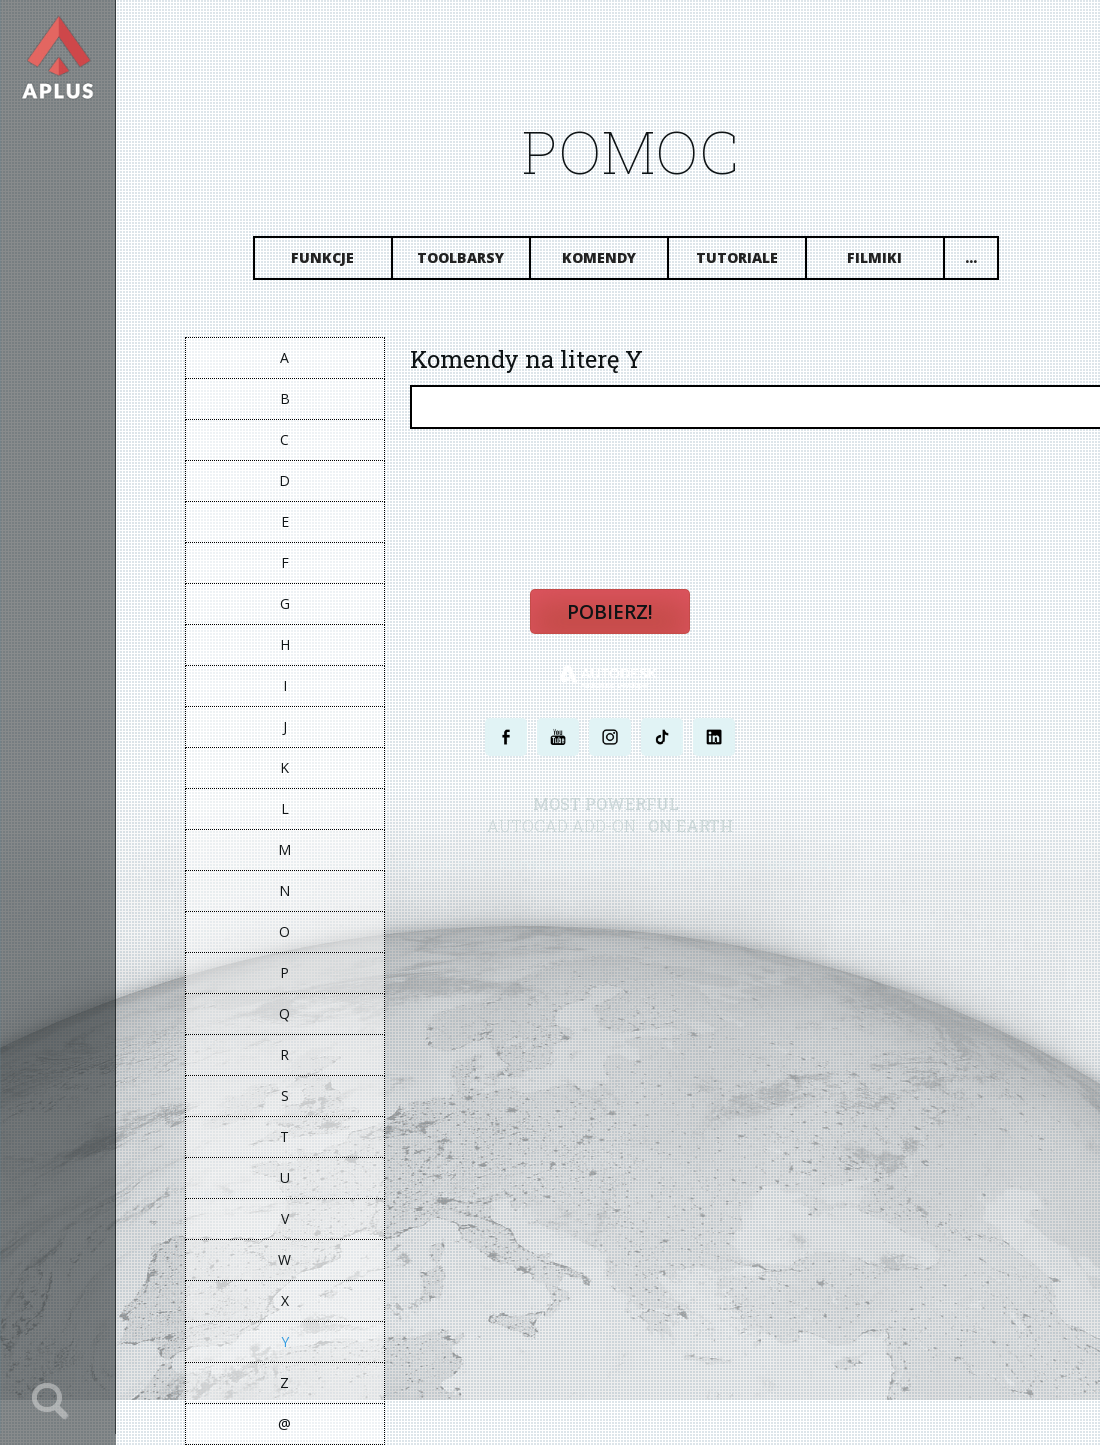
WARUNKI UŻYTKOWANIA (693, 865)
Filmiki (875, 257)
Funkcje (323, 257)
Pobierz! (610, 612)
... (971, 257)
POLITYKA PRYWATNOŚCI (560, 865)
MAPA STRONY (802, 865)
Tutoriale (737, 257)
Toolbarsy (461, 257)
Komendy (599, 257)
